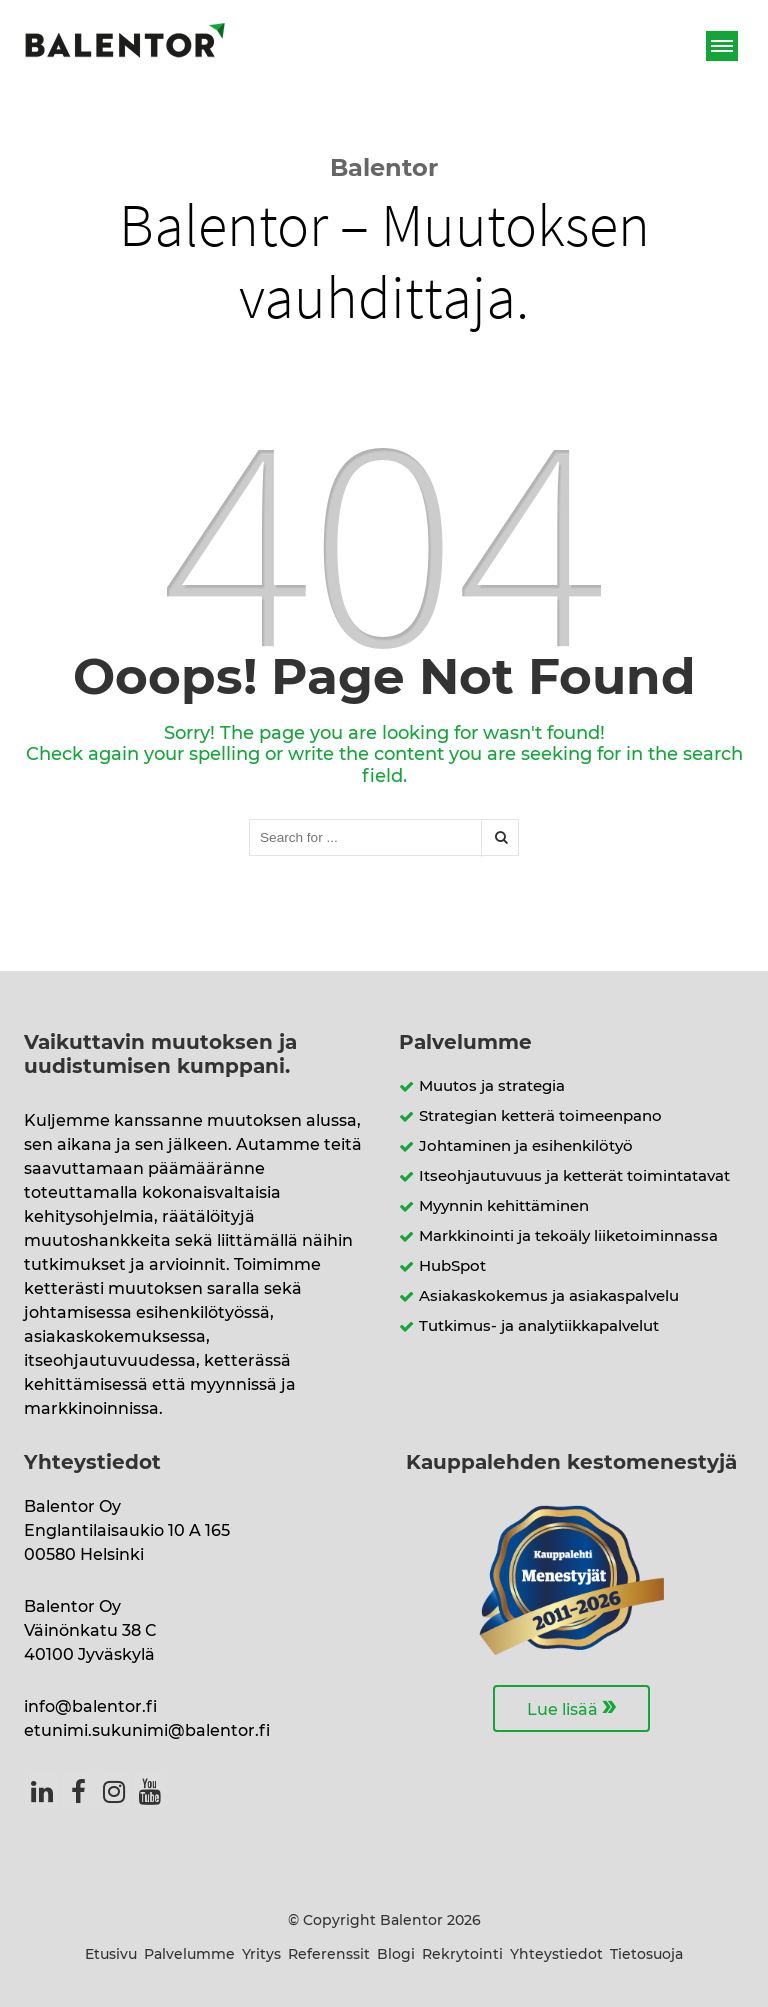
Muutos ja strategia (492, 1086)
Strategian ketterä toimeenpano (540, 1116)
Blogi (396, 1955)
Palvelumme (189, 1955)
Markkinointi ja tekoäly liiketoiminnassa (568, 1236)
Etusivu (111, 1955)
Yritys (261, 1955)
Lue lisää (571, 1707)
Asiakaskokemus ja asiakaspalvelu (549, 1296)
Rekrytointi (462, 1955)
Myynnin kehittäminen (504, 1206)
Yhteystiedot (556, 1955)
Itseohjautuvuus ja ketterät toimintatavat (574, 1176)
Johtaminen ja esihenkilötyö (526, 1146)
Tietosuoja (646, 1955)
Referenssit (329, 1955)
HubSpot (452, 1266)
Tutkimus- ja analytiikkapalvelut (539, 1326)
